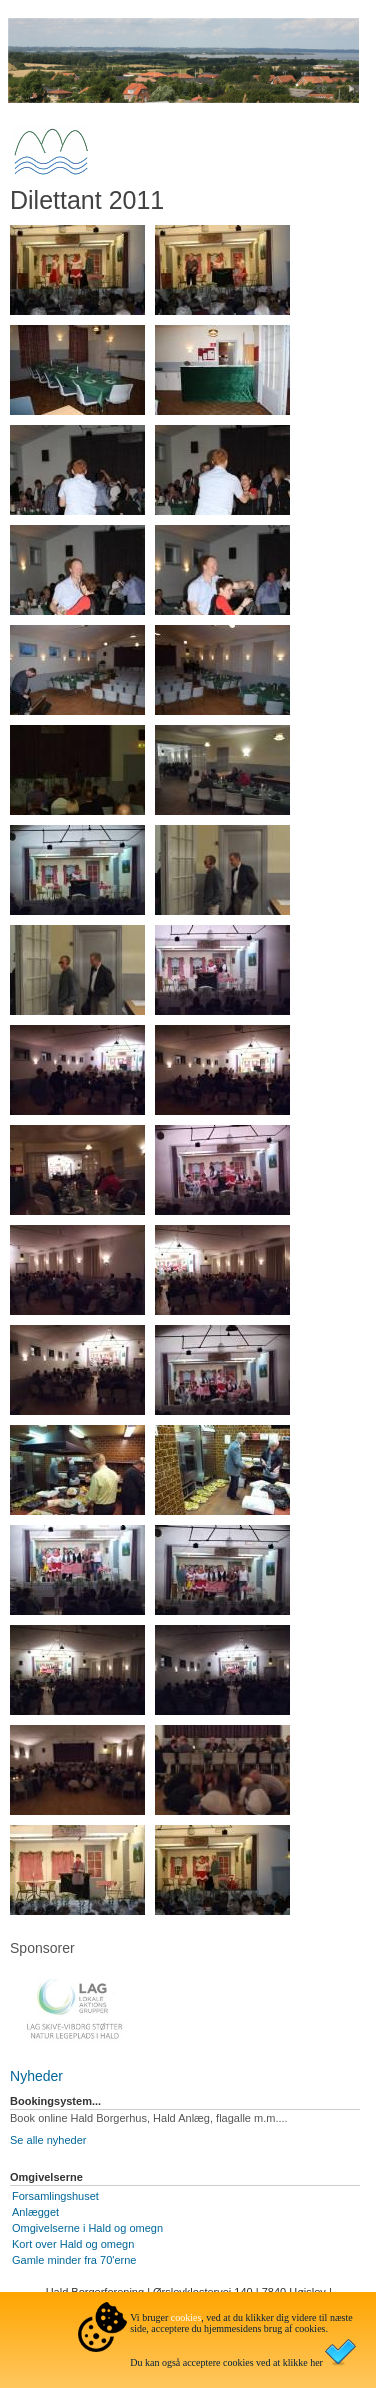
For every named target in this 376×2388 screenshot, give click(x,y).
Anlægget (35, 2212)
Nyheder (36, 2076)
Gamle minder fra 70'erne (74, 2260)
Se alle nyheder (48, 2140)
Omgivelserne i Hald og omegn (87, 2228)
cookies (186, 2317)
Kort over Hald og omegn (73, 2244)
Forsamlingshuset (55, 2196)
